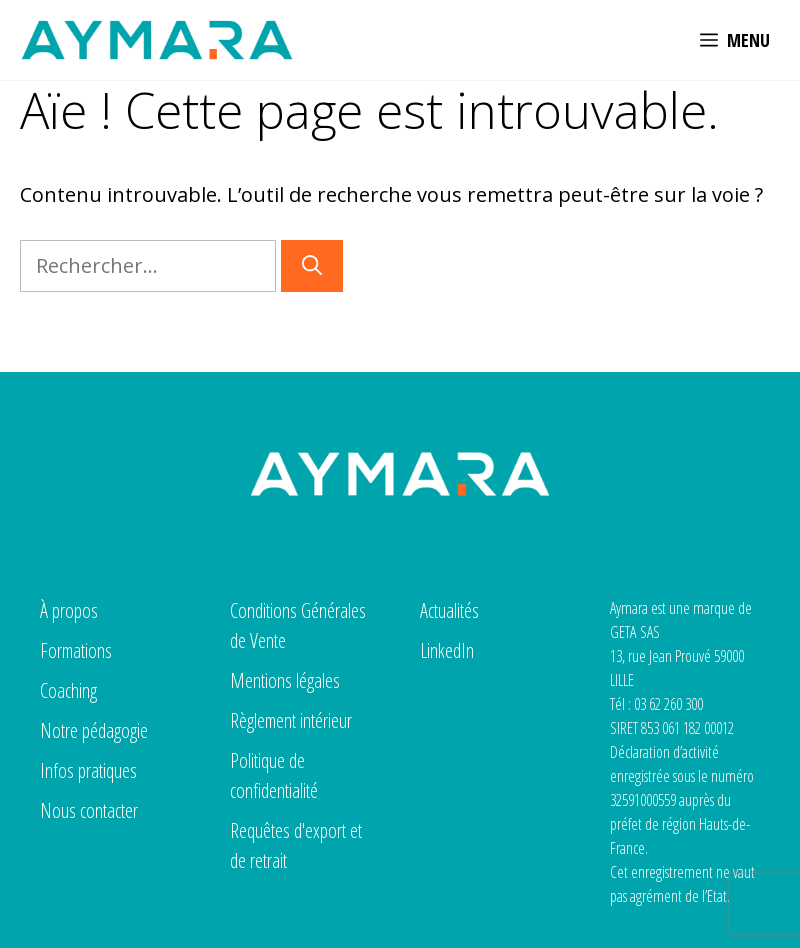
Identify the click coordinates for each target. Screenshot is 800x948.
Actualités (449, 610)
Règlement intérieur (291, 720)
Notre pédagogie (94, 730)
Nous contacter (89, 810)
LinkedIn (447, 650)
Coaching (68, 690)
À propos (69, 610)
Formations (76, 650)
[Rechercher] (312, 266)
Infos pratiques (88, 770)
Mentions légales (285, 680)
